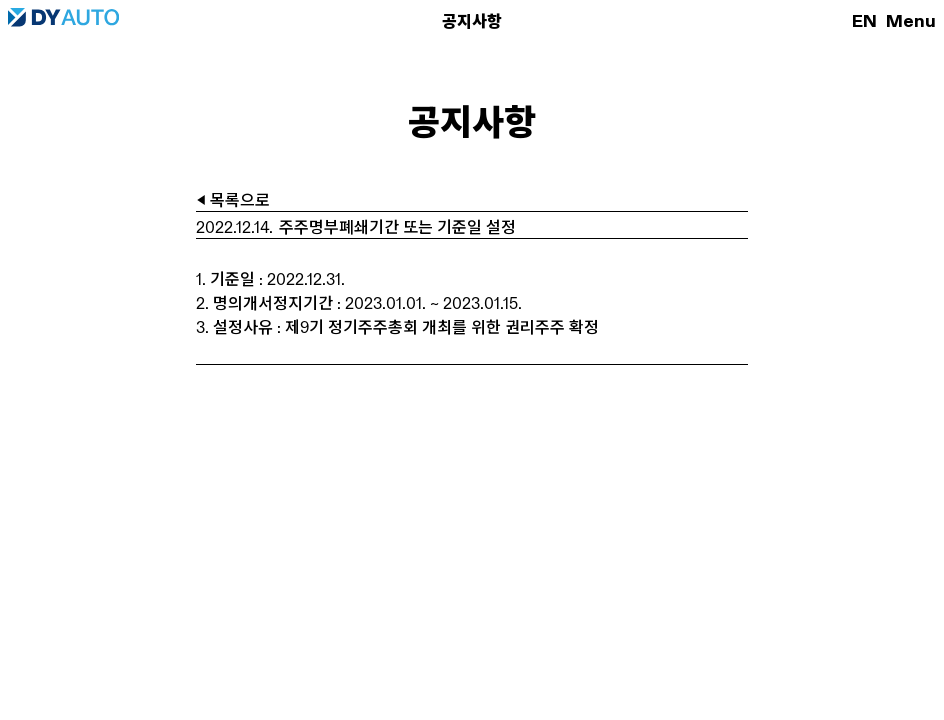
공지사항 (472, 21)
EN (864, 21)
